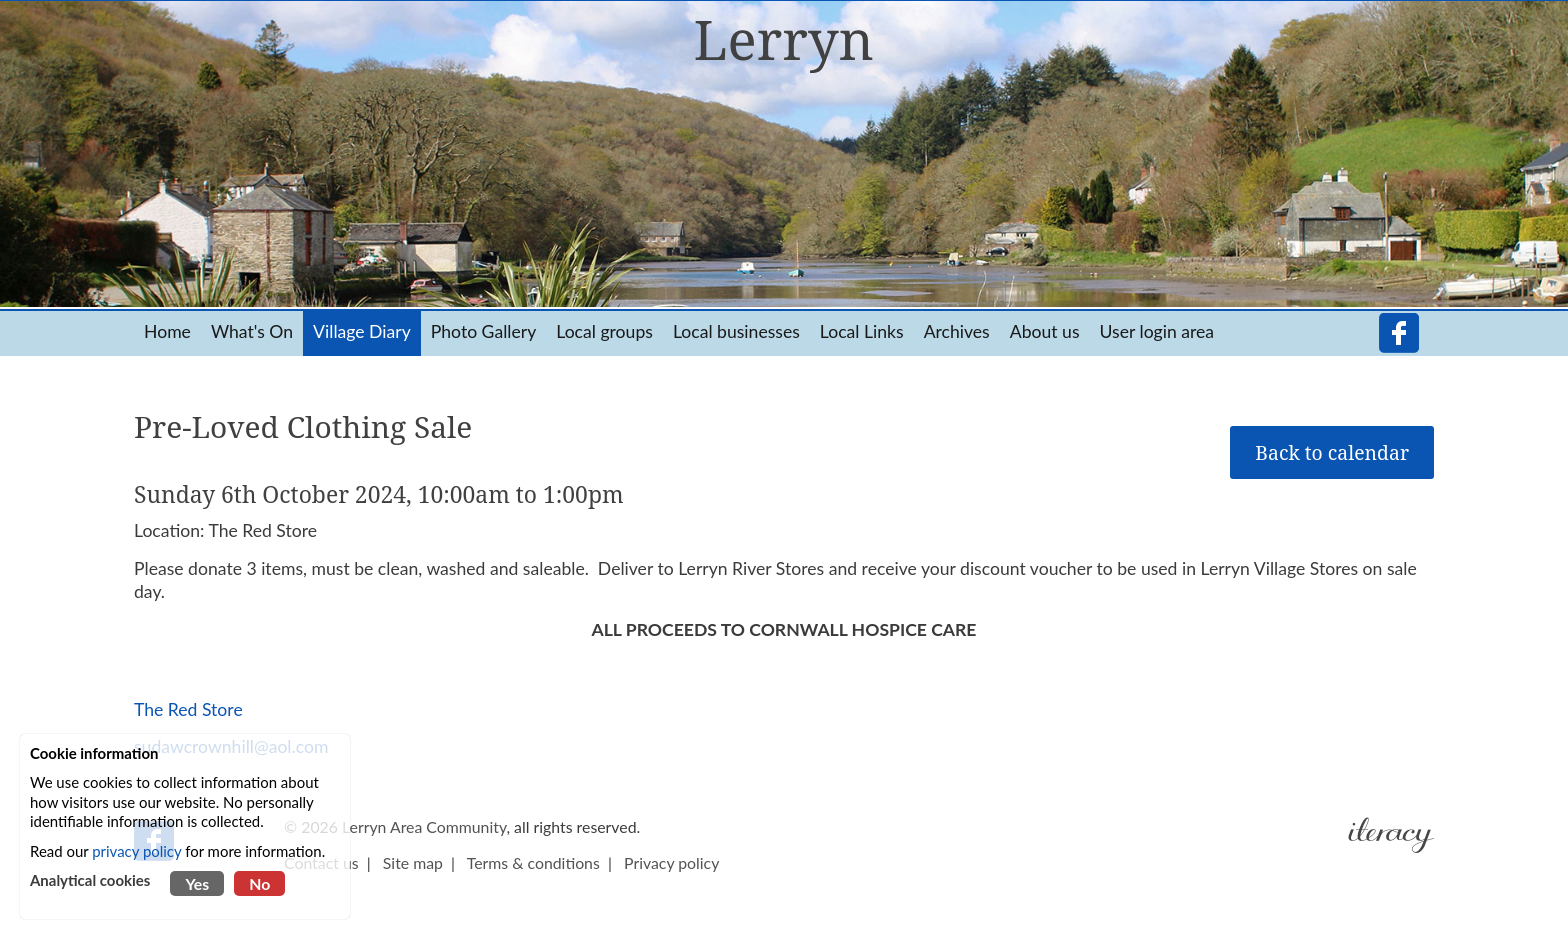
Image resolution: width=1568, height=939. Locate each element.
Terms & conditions (533, 862)
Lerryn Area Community (424, 826)
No (259, 883)
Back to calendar (1332, 452)
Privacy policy (671, 862)
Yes (197, 883)
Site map (413, 862)
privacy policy (136, 851)
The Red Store (188, 709)
